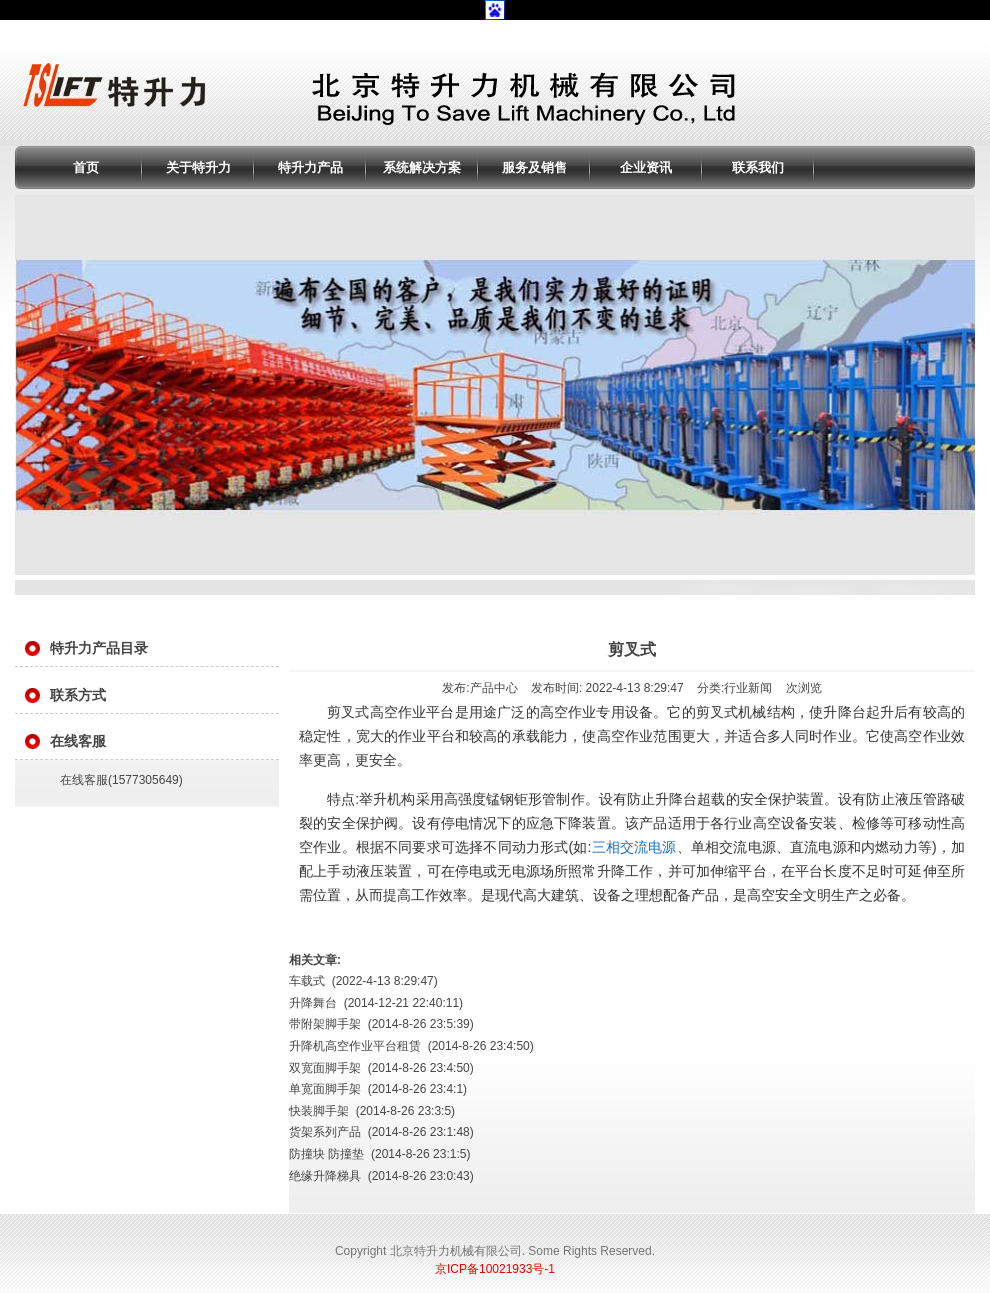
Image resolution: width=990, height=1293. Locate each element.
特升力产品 (310, 167)
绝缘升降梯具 (325, 1176)
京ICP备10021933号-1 (495, 1269)
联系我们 (758, 167)
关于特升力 (198, 167)
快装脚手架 (319, 1111)
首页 (86, 167)
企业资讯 (646, 167)
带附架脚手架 (325, 1024)
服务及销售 (534, 167)
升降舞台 (313, 1003)
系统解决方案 (422, 167)
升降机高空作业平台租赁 (355, 1046)
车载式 (307, 981)
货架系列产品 (325, 1132)
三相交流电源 (633, 847)
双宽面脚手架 (325, 1068)
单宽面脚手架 (325, 1089)
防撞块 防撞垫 (326, 1154)
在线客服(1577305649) (121, 780)
